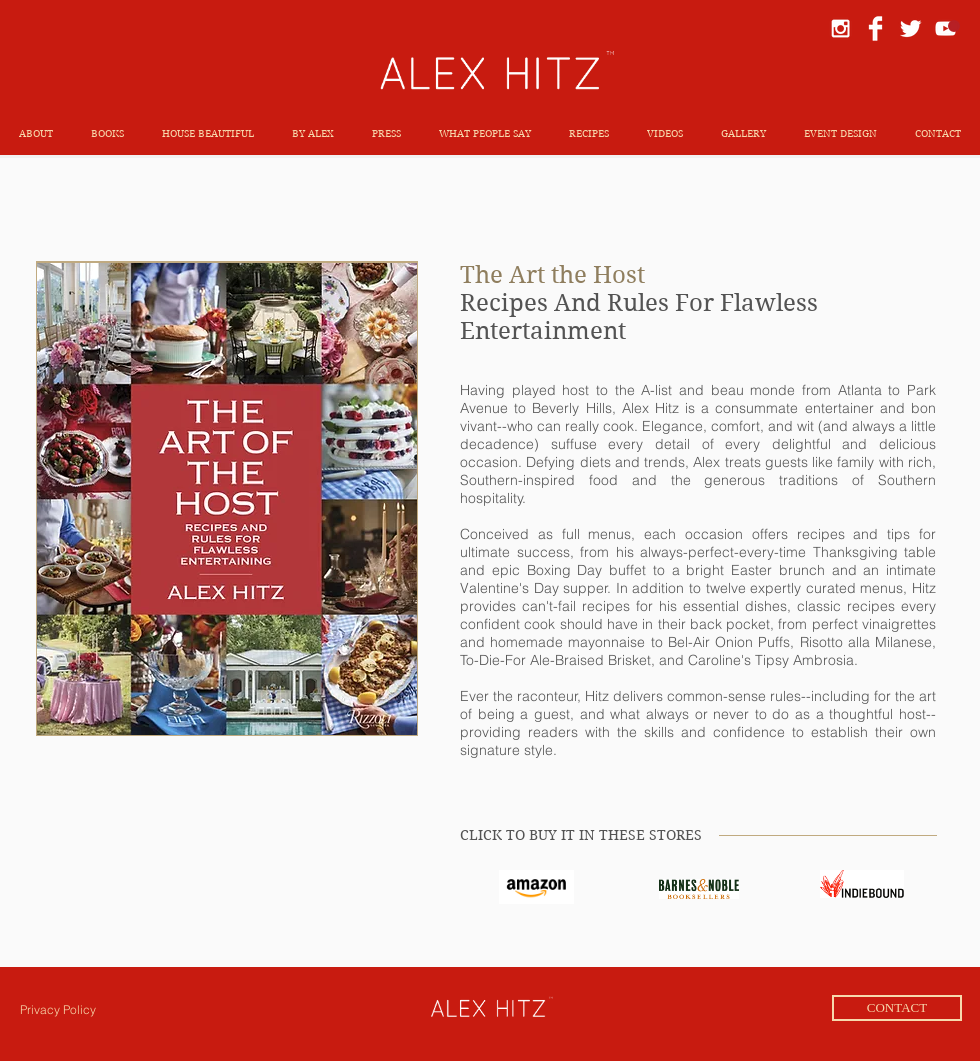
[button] (107, 133)
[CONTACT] (897, 1008)
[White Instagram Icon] (840, 28)
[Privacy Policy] (58, 1010)
